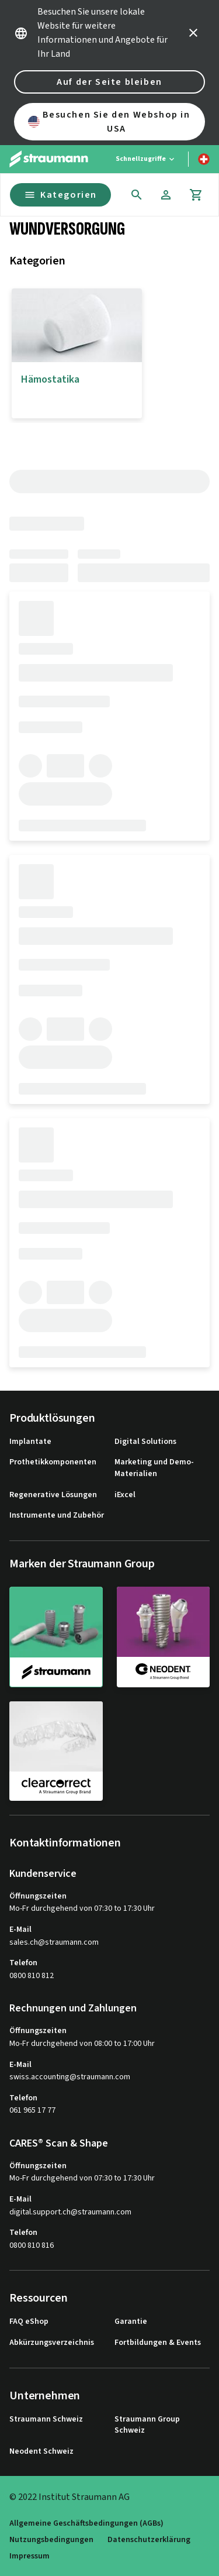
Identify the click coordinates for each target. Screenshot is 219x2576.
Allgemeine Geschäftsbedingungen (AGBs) (86, 2523)
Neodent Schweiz (41, 2451)
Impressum (29, 2556)
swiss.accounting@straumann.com (69, 2077)
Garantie (130, 2321)
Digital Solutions (145, 1441)
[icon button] (193, 32)
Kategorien (60, 194)
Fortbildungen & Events (157, 2342)
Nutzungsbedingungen (51, 2540)
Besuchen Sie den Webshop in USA (109, 121)
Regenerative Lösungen (53, 1495)
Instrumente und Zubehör (56, 1515)
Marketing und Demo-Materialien (154, 1468)
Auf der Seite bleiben (109, 81)
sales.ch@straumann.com (54, 1942)
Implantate (30, 1441)
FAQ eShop (28, 2321)
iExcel (124, 1495)
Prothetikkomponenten (52, 1462)
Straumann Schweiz (46, 2419)
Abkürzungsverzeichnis (51, 2342)
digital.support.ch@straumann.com (70, 2212)
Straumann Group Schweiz (147, 2425)
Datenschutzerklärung (148, 2540)
